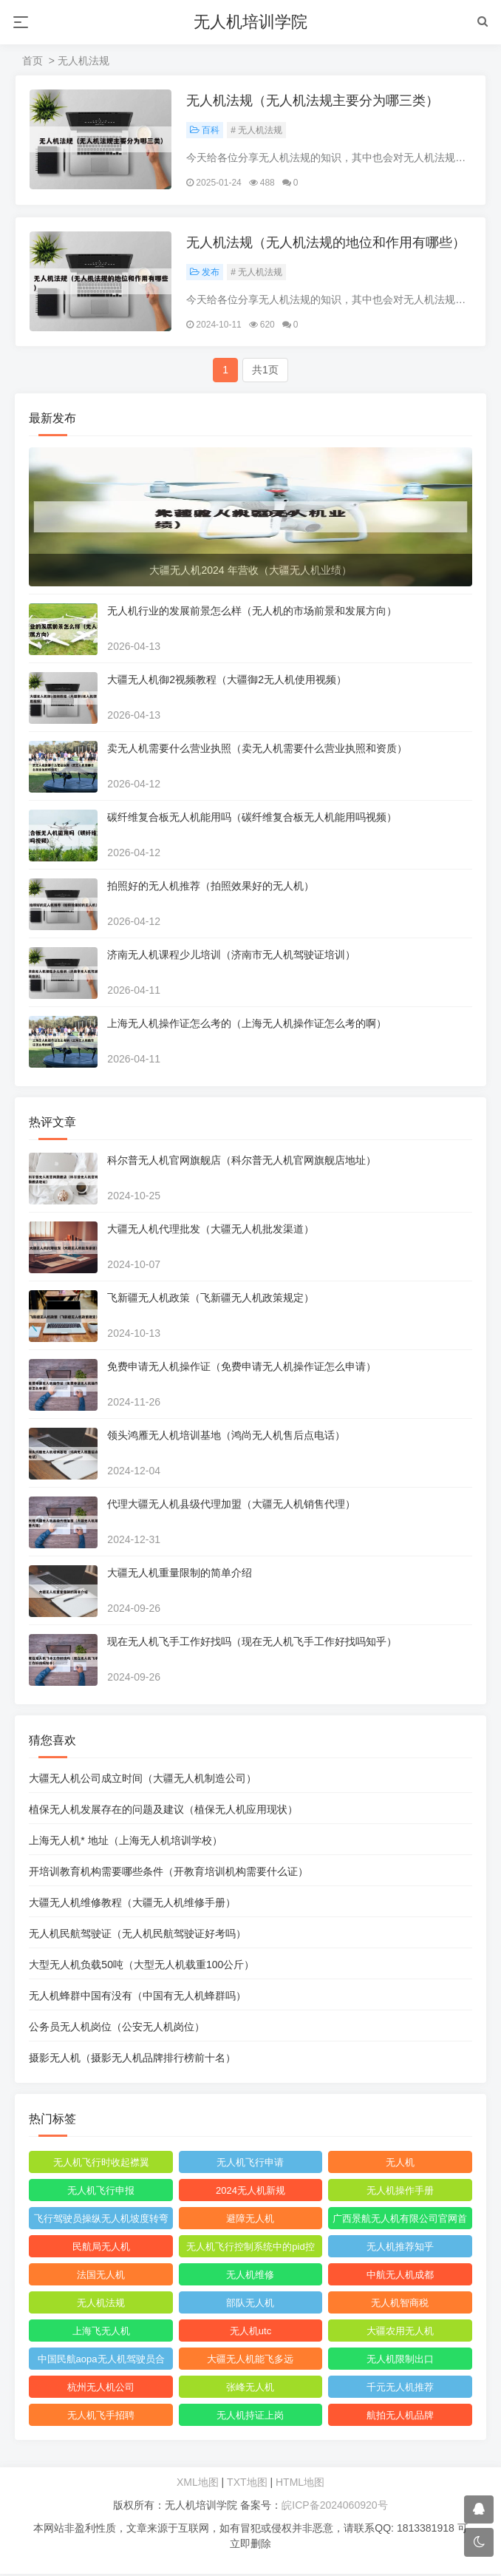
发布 (205, 273)
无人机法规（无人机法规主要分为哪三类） (313, 101)
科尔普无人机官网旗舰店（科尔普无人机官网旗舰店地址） (242, 1162)
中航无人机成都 (399, 2276)
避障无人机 (250, 2220)
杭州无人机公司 (100, 2389)
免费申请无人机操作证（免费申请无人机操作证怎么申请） (242, 1369)
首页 (32, 61)
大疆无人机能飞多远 (250, 2361)
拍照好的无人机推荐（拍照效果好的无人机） (211, 888)
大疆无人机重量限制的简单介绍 (180, 1575)
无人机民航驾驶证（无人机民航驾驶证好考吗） (138, 1936)
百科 (205, 131)
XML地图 (198, 2484)
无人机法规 (101, 2305)
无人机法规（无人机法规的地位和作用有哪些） (326, 244)
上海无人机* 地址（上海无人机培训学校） (126, 1842)
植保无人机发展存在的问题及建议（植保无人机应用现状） (164, 1811)
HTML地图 (300, 2484)
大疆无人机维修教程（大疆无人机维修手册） (133, 1905)
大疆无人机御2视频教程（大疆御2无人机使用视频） (227, 682)
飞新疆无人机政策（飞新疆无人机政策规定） (211, 1300)
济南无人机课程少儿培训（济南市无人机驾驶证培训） (232, 957)
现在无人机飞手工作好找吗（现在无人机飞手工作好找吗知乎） (253, 1644)
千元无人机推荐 (399, 2389)
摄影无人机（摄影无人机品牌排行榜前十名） (133, 2060)
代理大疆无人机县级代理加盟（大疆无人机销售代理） (232, 1506)
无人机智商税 (400, 2305)
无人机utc (250, 2333)
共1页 (265, 372)
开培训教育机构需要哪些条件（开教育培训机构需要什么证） (169, 1874)
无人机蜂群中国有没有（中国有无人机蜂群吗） (138, 1998)
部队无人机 (250, 2305)
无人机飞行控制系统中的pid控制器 (250, 2251)
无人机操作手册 (399, 2192)
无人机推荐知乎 (399, 2248)
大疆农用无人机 (399, 2333)
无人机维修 (250, 2276)
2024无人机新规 (250, 2192)
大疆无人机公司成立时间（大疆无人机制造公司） (143, 1780)
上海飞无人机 (101, 2333)
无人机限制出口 (399, 2361)
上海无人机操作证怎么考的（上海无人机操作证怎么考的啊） (247, 1025)
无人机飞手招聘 (100, 2417)
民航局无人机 (101, 2248)
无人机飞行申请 (250, 2164)
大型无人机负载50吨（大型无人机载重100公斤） (142, 1967)
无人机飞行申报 (100, 2192)
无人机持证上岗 (250, 2417)
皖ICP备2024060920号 (334, 2507)
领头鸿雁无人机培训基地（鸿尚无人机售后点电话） (227, 1437)
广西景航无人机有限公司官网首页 (400, 2223)
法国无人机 (101, 2276)
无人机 (399, 2164)
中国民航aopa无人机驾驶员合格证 (101, 2364)
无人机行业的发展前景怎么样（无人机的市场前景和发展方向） (253, 613)
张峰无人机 (250, 2389)
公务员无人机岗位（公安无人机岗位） (117, 2029)
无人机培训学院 (250, 22)
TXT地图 (247, 2484)
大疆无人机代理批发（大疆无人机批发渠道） (211, 1231)
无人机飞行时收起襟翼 (101, 2164)
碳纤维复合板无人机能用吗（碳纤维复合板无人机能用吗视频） (253, 819)
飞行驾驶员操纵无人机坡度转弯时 (101, 2223)
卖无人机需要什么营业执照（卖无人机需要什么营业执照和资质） (258, 750)
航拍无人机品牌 (399, 2417)
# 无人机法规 (257, 131)
